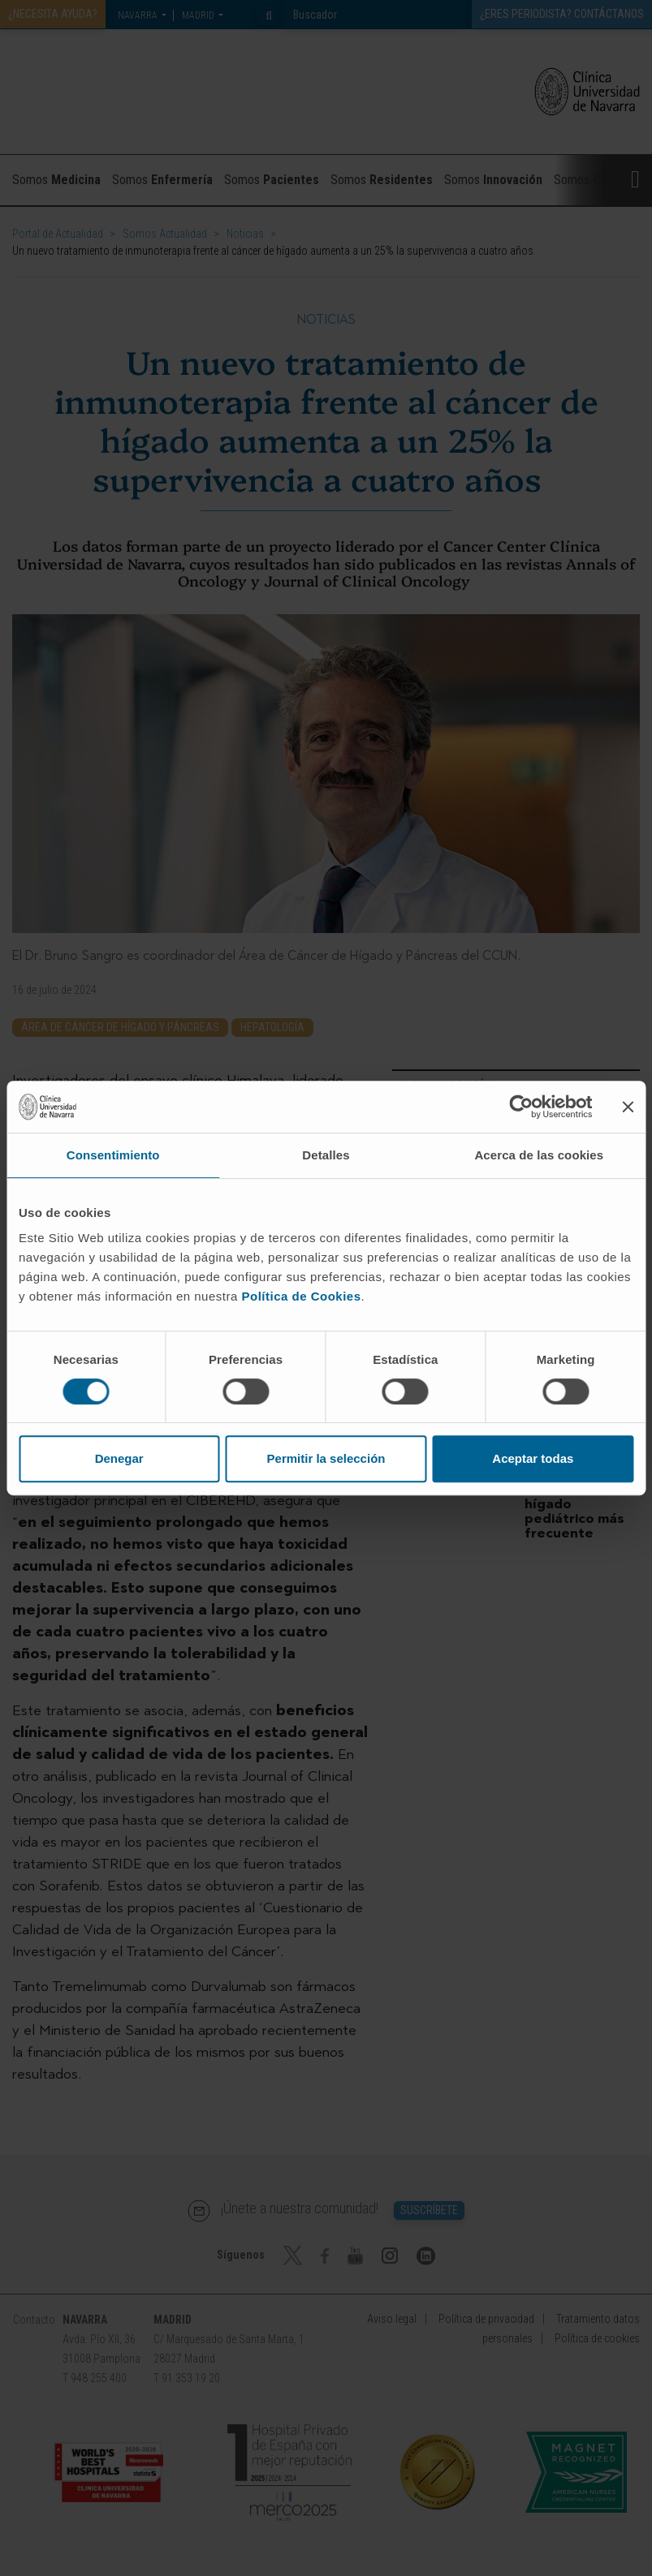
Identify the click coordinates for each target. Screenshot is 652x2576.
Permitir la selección (326, 1458)
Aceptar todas (532, 1458)
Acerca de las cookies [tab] (538, 1155)
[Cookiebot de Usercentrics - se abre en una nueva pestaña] (521, 1106)
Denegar (119, 1458)
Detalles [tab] (325, 1155)
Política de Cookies (301, 1296)
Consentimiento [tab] (113, 1155)
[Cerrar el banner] (627, 1106)
